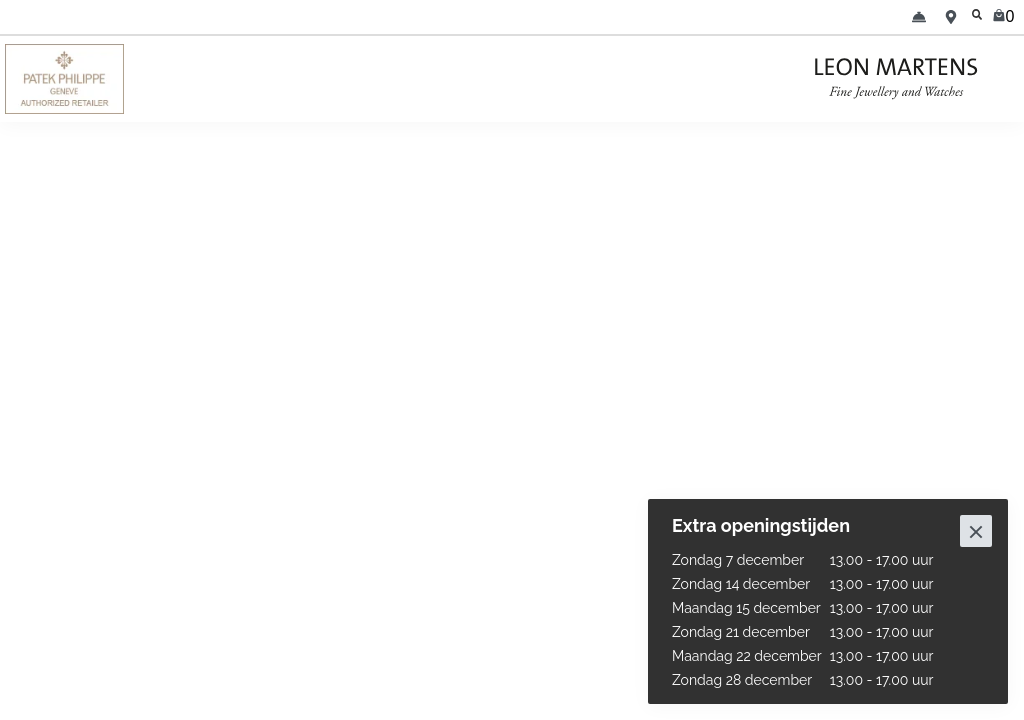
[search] (977, 17)
